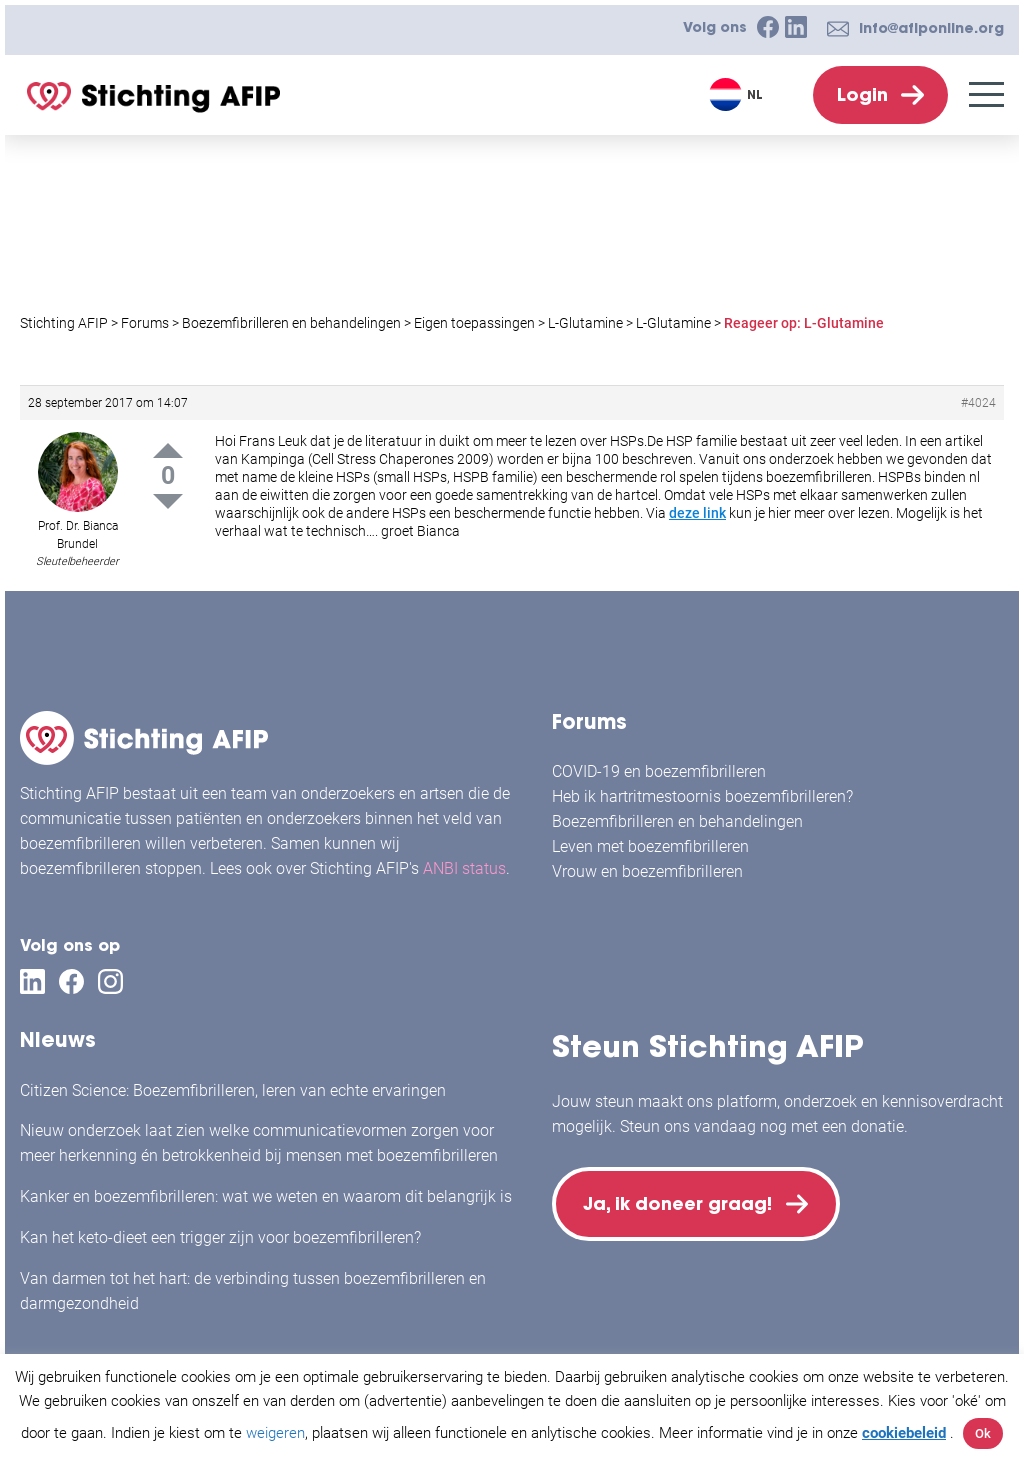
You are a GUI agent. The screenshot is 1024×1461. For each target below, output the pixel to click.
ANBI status (464, 868)
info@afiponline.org (931, 28)
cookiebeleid (904, 1433)
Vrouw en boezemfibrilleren (647, 871)
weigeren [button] (275, 1433)
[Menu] (986, 94)
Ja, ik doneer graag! (682, 1205)
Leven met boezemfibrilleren (650, 846)
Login (862, 94)
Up (168, 450)
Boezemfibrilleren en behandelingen (677, 821)
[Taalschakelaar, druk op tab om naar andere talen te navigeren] (738, 94)
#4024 (978, 403)
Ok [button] (983, 1433)
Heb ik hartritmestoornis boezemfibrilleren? (702, 796)
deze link (697, 513)
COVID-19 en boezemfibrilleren (659, 771)
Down (168, 501)
